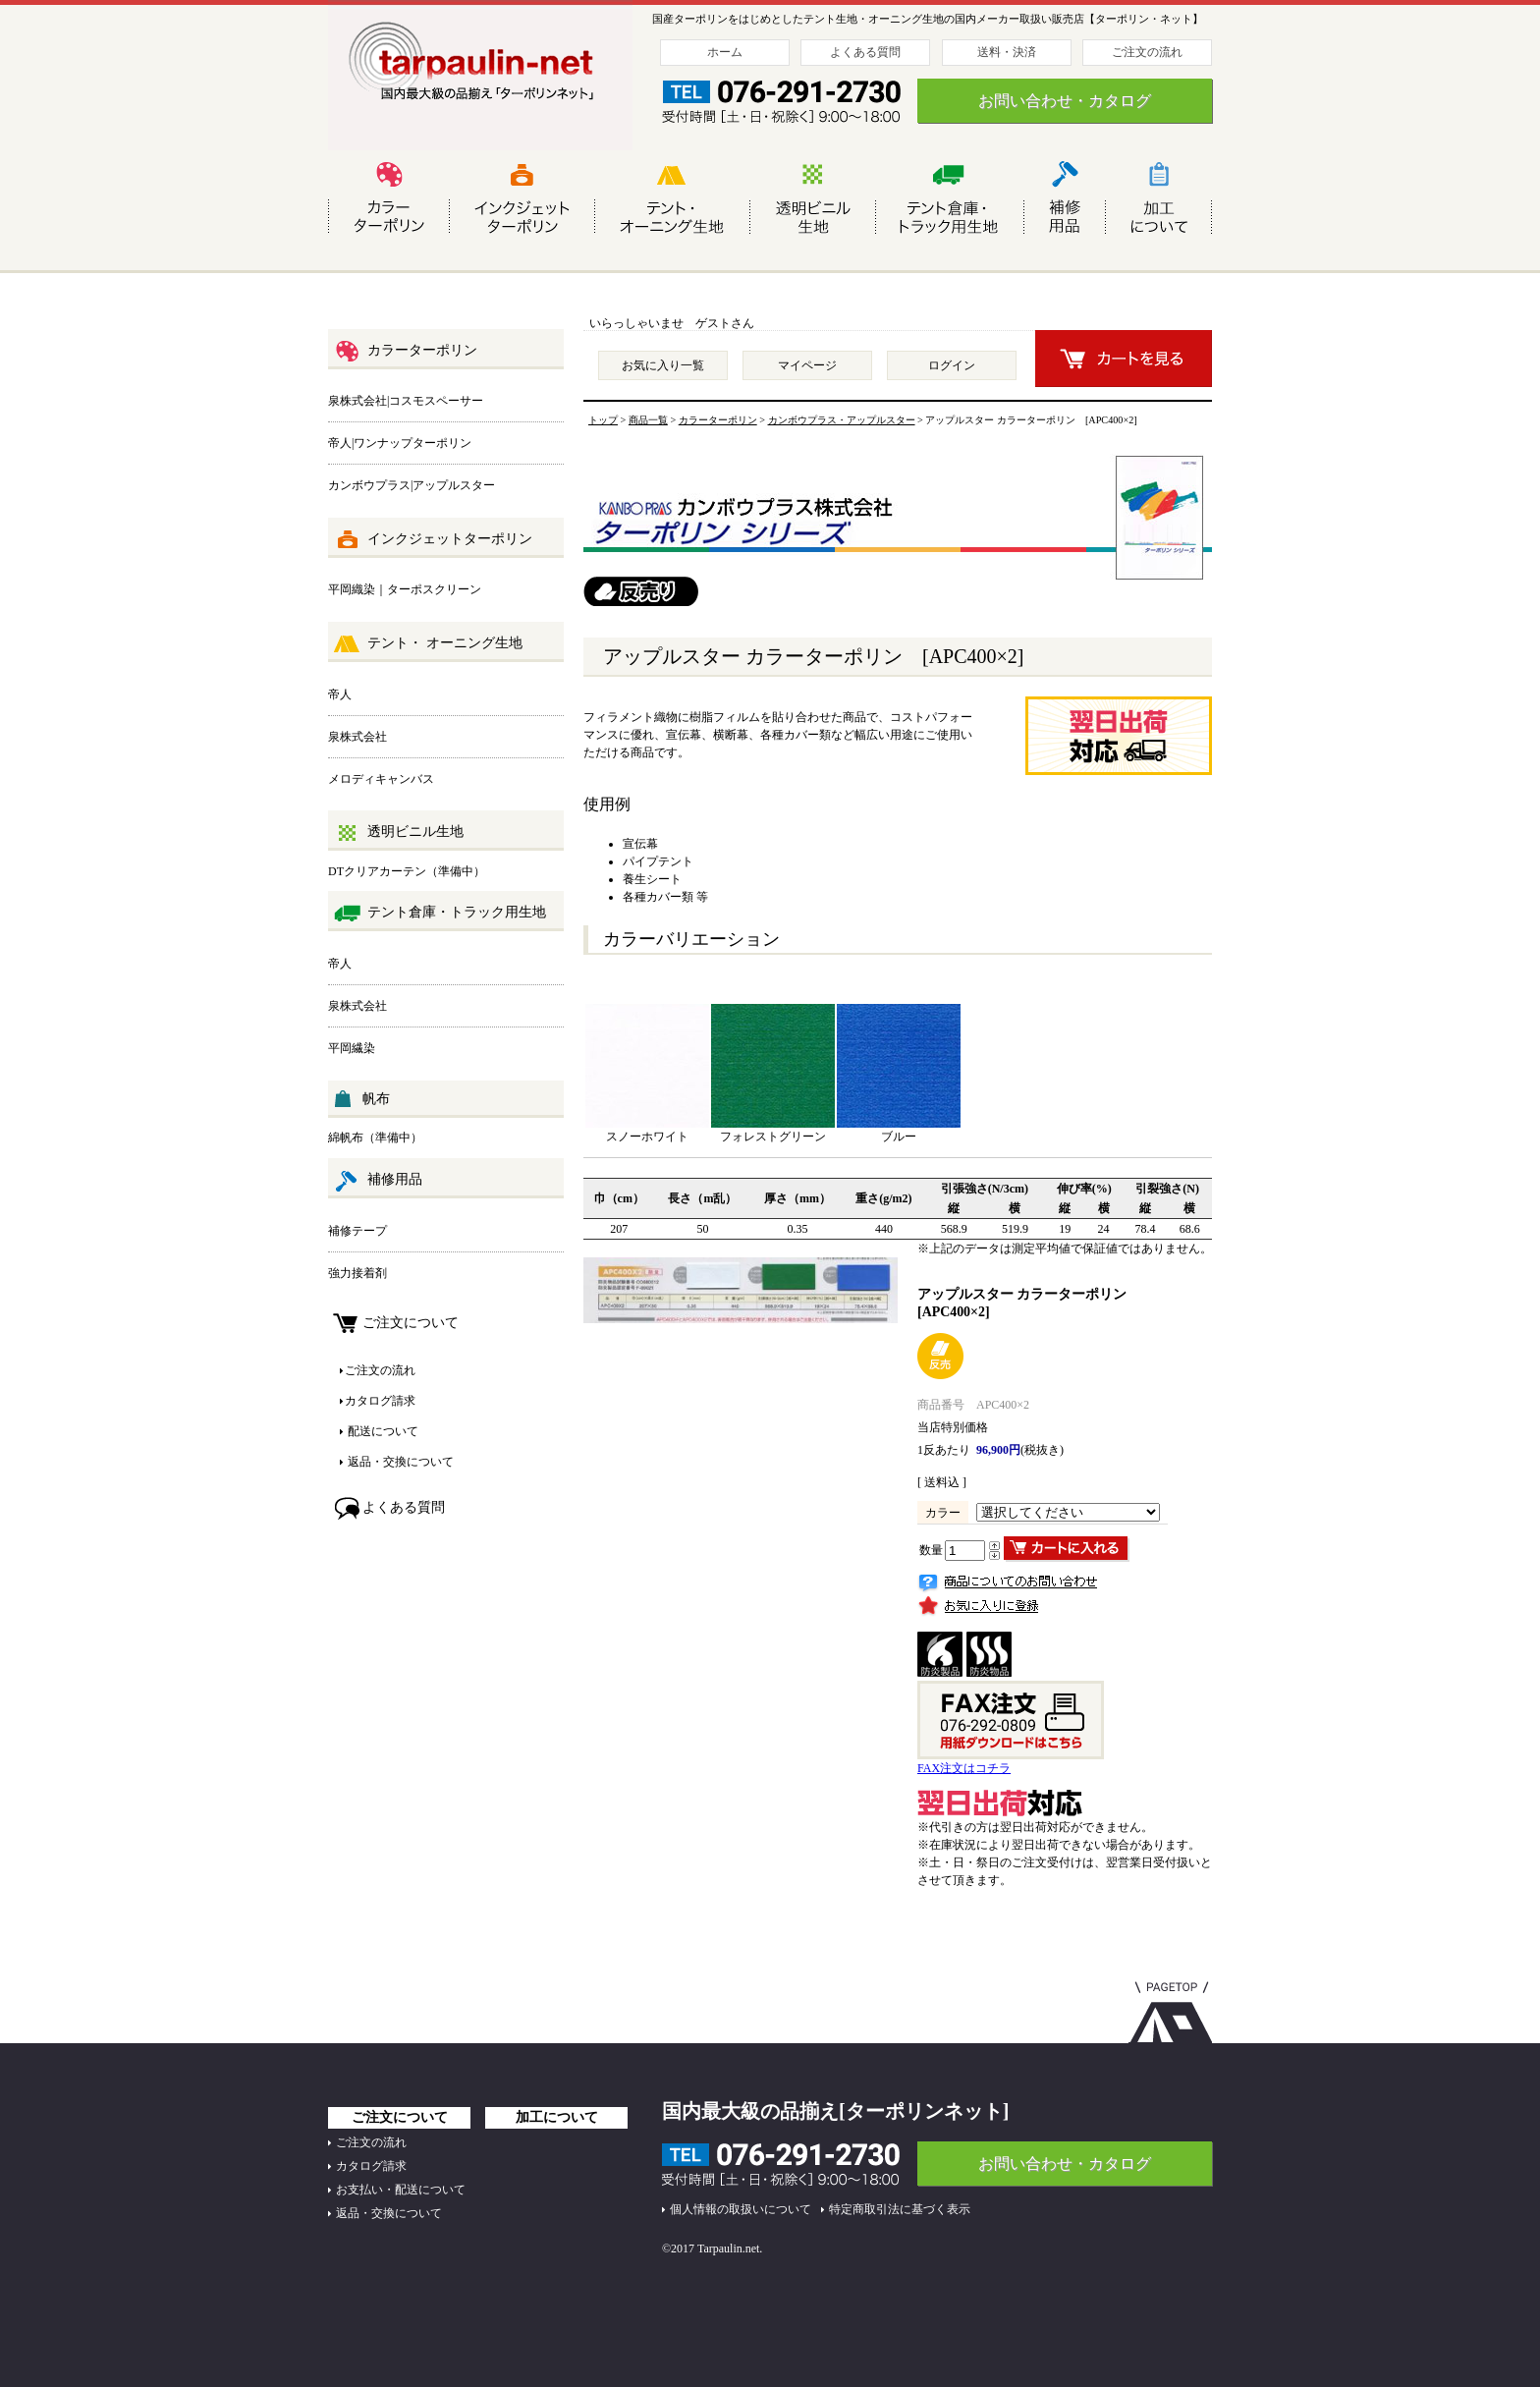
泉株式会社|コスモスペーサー (405, 401)
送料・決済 (1006, 52)
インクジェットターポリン (432, 540)
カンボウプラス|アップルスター (411, 485)
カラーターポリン (405, 351)
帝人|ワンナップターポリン (399, 443)
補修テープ (357, 1231)
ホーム (724, 52)
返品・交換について (399, 1462)
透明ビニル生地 (398, 833)
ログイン (951, 365)
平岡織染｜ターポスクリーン (404, 589)
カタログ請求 (380, 1401)
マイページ (807, 365)
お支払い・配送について (401, 2189)
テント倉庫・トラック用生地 (439, 913)
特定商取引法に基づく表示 (899, 2209)
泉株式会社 (357, 737)
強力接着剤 (357, 1273)
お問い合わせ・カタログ (1064, 100)
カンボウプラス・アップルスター (841, 420)
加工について (557, 2117)
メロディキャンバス (381, 779)
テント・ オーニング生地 (427, 644)
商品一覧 (648, 420)
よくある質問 (865, 52)
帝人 (340, 694)
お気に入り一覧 (663, 365)
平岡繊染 (351, 1048)
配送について (381, 1431)
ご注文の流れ (1147, 52)
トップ (603, 420)
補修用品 (377, 1180)
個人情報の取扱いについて (740, 2209)
